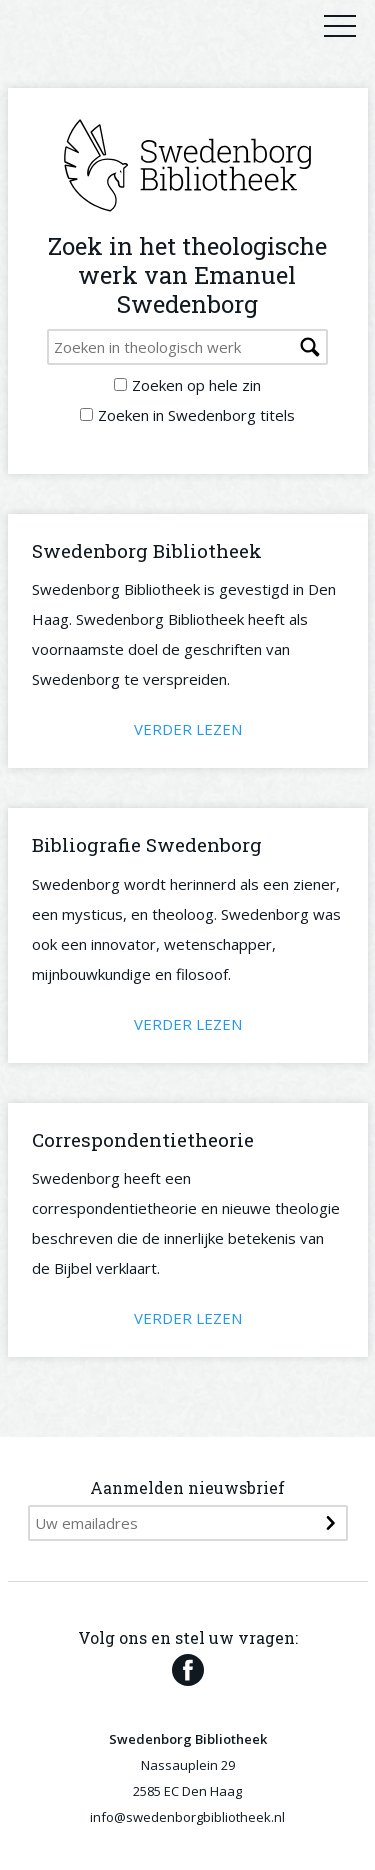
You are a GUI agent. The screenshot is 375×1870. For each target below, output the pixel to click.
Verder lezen (188, 729)
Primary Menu (340, 25)
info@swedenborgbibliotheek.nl (187, 1817)
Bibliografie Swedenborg (147, 844)
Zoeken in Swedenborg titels (196, 415)
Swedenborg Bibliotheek (147, 550)
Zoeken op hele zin (196, 385)
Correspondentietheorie (143, 1139)
